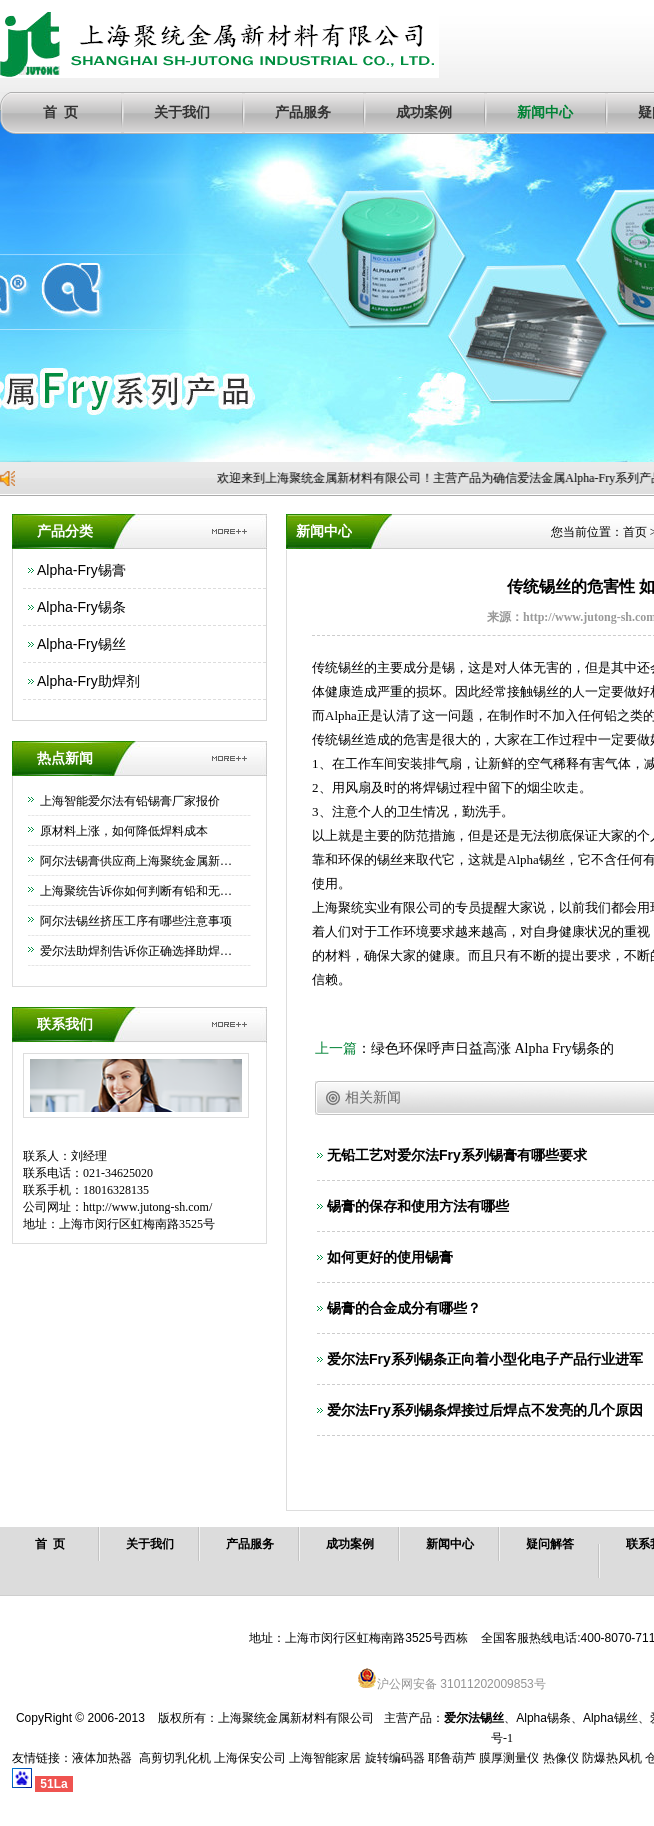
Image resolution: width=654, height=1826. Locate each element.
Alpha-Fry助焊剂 (88, 681)
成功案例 (424, 112)
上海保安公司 (250, 1758)
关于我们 (182, 112)
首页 (635, 532)
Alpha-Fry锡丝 (81, 644)
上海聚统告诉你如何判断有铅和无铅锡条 (140, 891)
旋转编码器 (395, 1758)
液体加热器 (102, 1758)
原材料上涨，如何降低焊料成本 (124, 831)
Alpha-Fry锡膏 (81, 570)
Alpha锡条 (543, 1718)
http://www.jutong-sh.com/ (147, 1207)
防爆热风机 (612, 1758)
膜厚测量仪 (509, 1758)
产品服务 (303, 112)
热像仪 (561, 1758)
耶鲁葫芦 (452, 1758)
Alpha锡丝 (610, 1718)
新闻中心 (545, 112)
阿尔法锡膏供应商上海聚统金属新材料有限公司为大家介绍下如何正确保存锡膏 (140, 861)
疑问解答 (550, 1544)
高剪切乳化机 (175, 1758)
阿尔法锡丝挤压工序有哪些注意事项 (136, 921)
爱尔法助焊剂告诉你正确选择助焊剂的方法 (140, 951)
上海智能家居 (325, 1758)
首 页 (60, 112)
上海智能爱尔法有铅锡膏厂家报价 (130, 801)
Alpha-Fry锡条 (81, 607)
